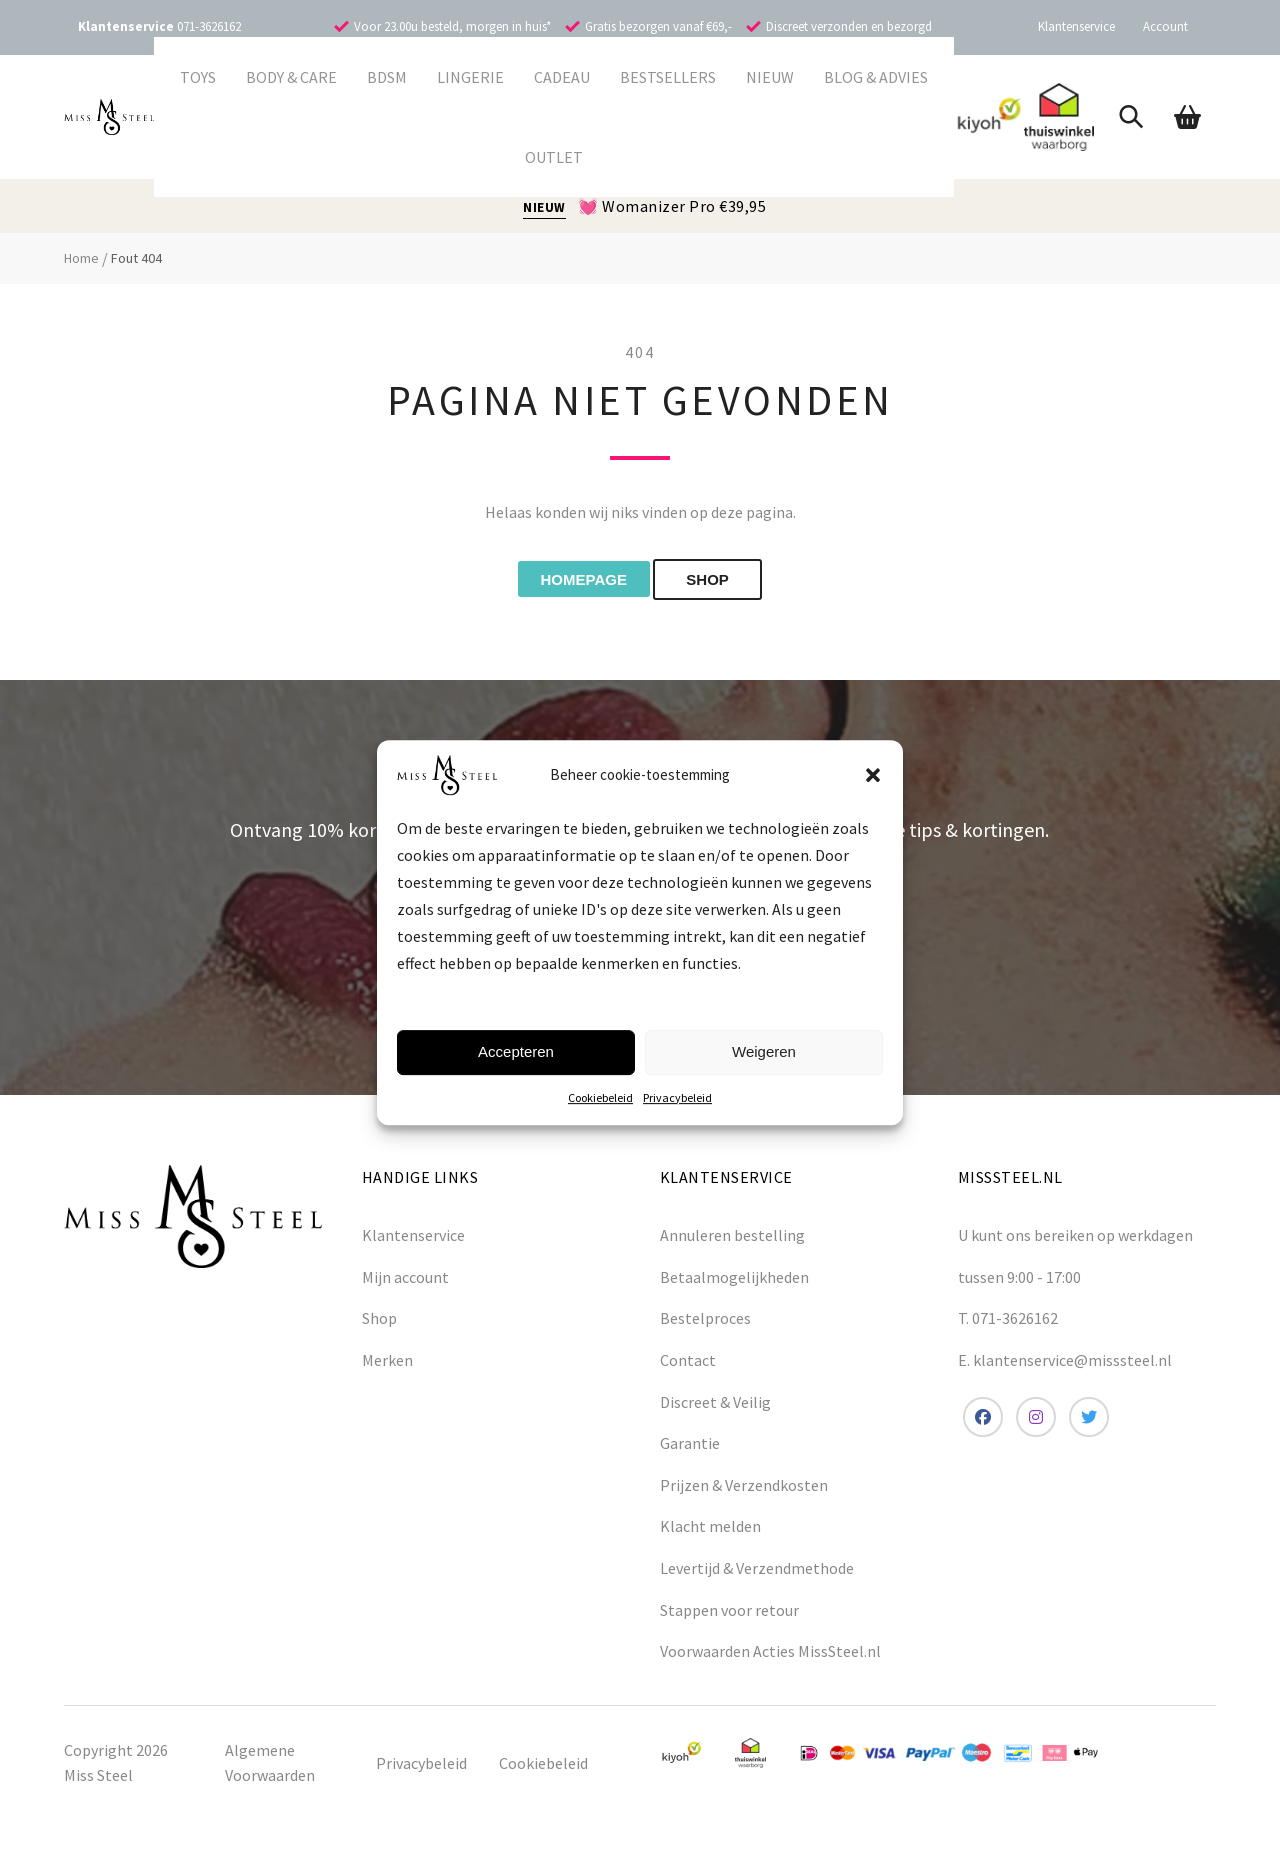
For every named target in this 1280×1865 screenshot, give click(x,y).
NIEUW (544, 207)
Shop (379, 1322)
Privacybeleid (677, 1097)
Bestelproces (705, 1322)
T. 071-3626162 (1008, 1322)
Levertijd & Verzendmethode (757, 1572)
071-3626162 (209, 26)
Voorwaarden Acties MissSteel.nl (770, 1655)
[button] (873, 775)
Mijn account (405, 1281)
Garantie (690, 1447)
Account (1165, 26)
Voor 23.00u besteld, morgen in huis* (452, 26)
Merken (387, 1364)
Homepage (575, 581)
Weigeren (764, 1051)
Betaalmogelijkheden (734, 1281)
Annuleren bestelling (732, 1239)
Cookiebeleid (600, 1097)
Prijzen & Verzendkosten (744, 1489)
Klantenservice (1076, 26)
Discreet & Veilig (715, 1405)
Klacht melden (710, 1530)
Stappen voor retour (729, 1613)
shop (726, 581)
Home (81, 258)
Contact (688, 1364)
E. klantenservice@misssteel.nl (1065, 1364)
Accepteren (516, 1051)
